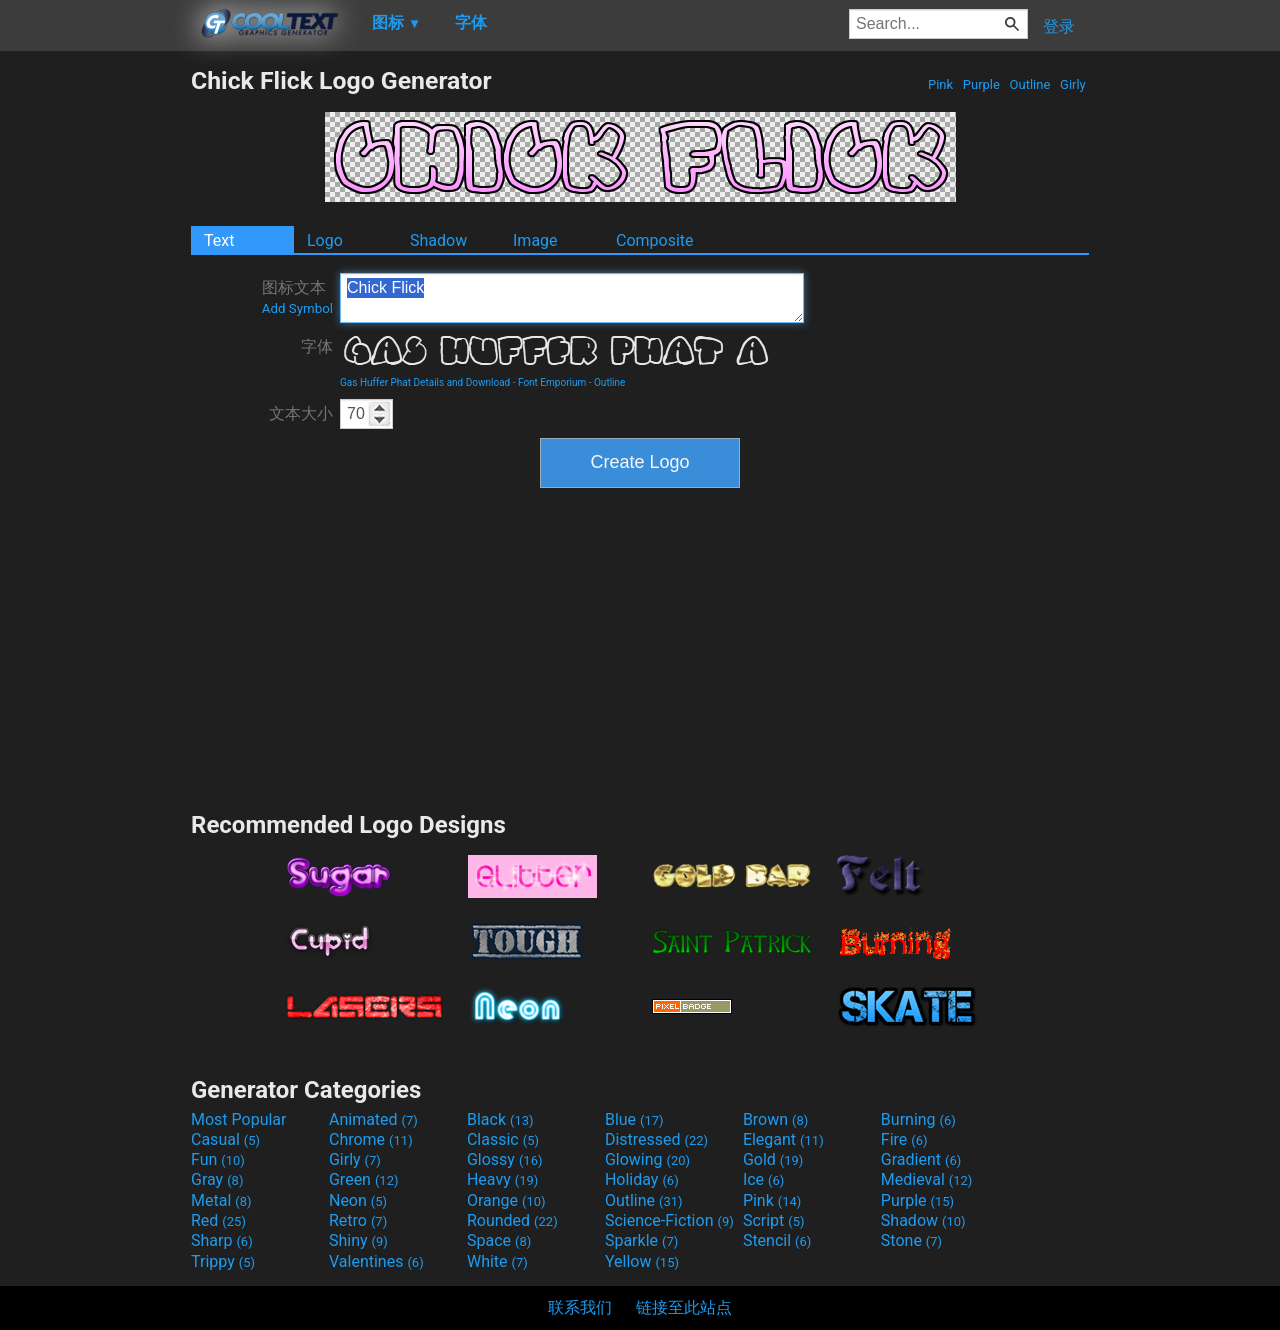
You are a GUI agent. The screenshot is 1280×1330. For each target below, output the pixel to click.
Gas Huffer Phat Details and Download (425, 382)
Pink (941, 84)
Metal (221, 1200)
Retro (358, 1220)
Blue (634, 1119)
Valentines (376, 1261)
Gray (217, 1179)
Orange (506, 1200)
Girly (1073, 84)
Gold (773, 1159)
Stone (911, 1240)
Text (219, 240)
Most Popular (239, 1119)
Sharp (222, 1240)
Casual (225, 1139)
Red (218, 1220)
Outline (1029, 84)
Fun (218, 1159)
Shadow (438, 240)
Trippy (223, 1261)
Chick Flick (572, 298)
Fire (904, 1139)
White (497, 1261)
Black (500, 1119)
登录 (1059, 26)
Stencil (777, 1240)
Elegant (783, 1139)
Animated (373, 1119)
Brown (775, 1119)
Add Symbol (297, 308)
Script (774, 1220)
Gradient (921, 1159)
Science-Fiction (669, 1220)
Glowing (647, 1159)
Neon (358, 1200)
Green (364, 1179)
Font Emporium (552, 382)
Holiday (642, 1179)
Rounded (512, 1220)
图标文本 (297, 297)
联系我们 (580, 1307)
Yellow (642, 1261)
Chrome (371, 1139)
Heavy (502, 1179)
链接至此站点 (684, 1307)
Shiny (358, 1240)
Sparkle (641, 1240)
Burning (918, 1119)
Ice (763, 1179)
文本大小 (301, 413)
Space (499, 1240)
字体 (317, 346)
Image (535, 240)
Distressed (656, 1139)
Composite (655, 240)
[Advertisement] (95, 366)
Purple (982, 84)
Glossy (505, 1159)
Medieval (927, 1179)
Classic (503, 1139)
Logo (325, 240)
